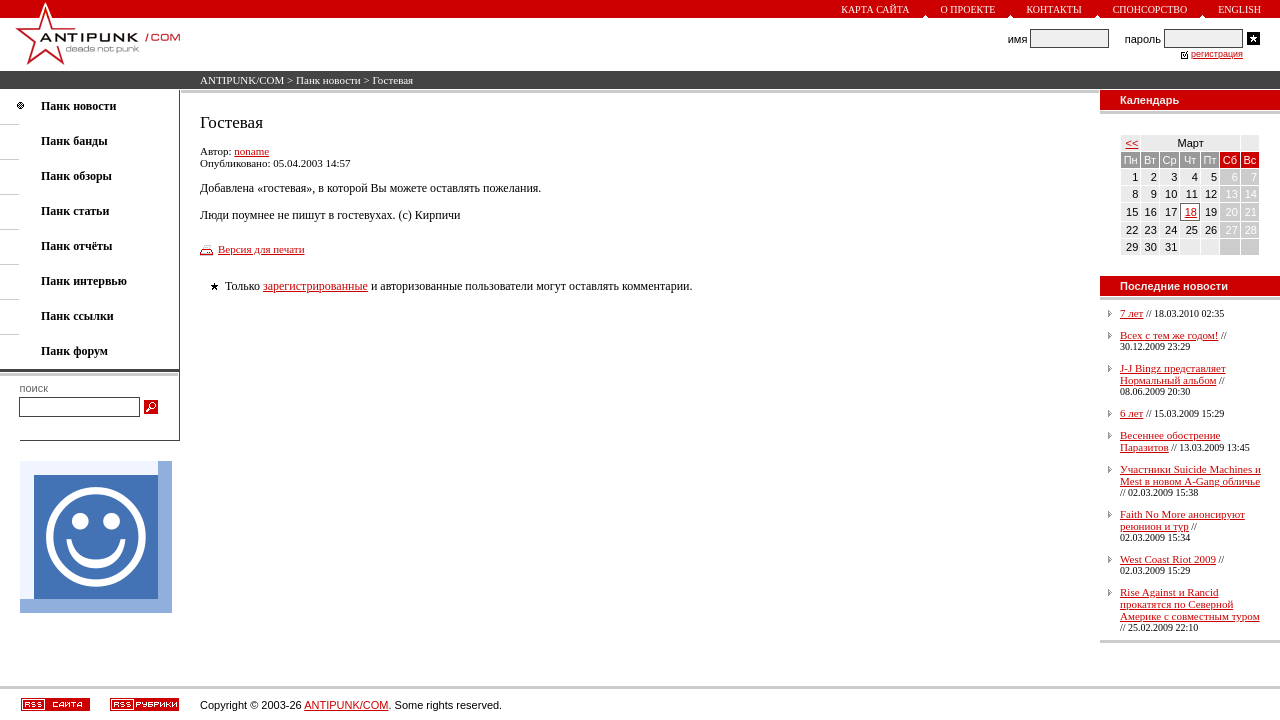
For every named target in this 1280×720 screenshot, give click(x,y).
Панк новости (328, 80)
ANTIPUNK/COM (242, 80)
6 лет (1131, 413)
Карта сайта (875, 9)
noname (251, 151)
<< (1132, 143)
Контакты (1053, 9)
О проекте (968, 9)
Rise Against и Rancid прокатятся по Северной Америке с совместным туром (1190, 604)
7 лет (1131, 313)
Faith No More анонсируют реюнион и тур (1182, 520)
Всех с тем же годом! (1169, 335)
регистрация (1217, 54)
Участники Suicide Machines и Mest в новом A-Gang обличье (1190, 475)
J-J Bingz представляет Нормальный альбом (1173, 374)
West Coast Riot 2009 (1168, 559)
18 (1191, 212)
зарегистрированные (315, 286)
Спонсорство (1150, 9)
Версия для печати (261, 249)
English (1239, 9)
